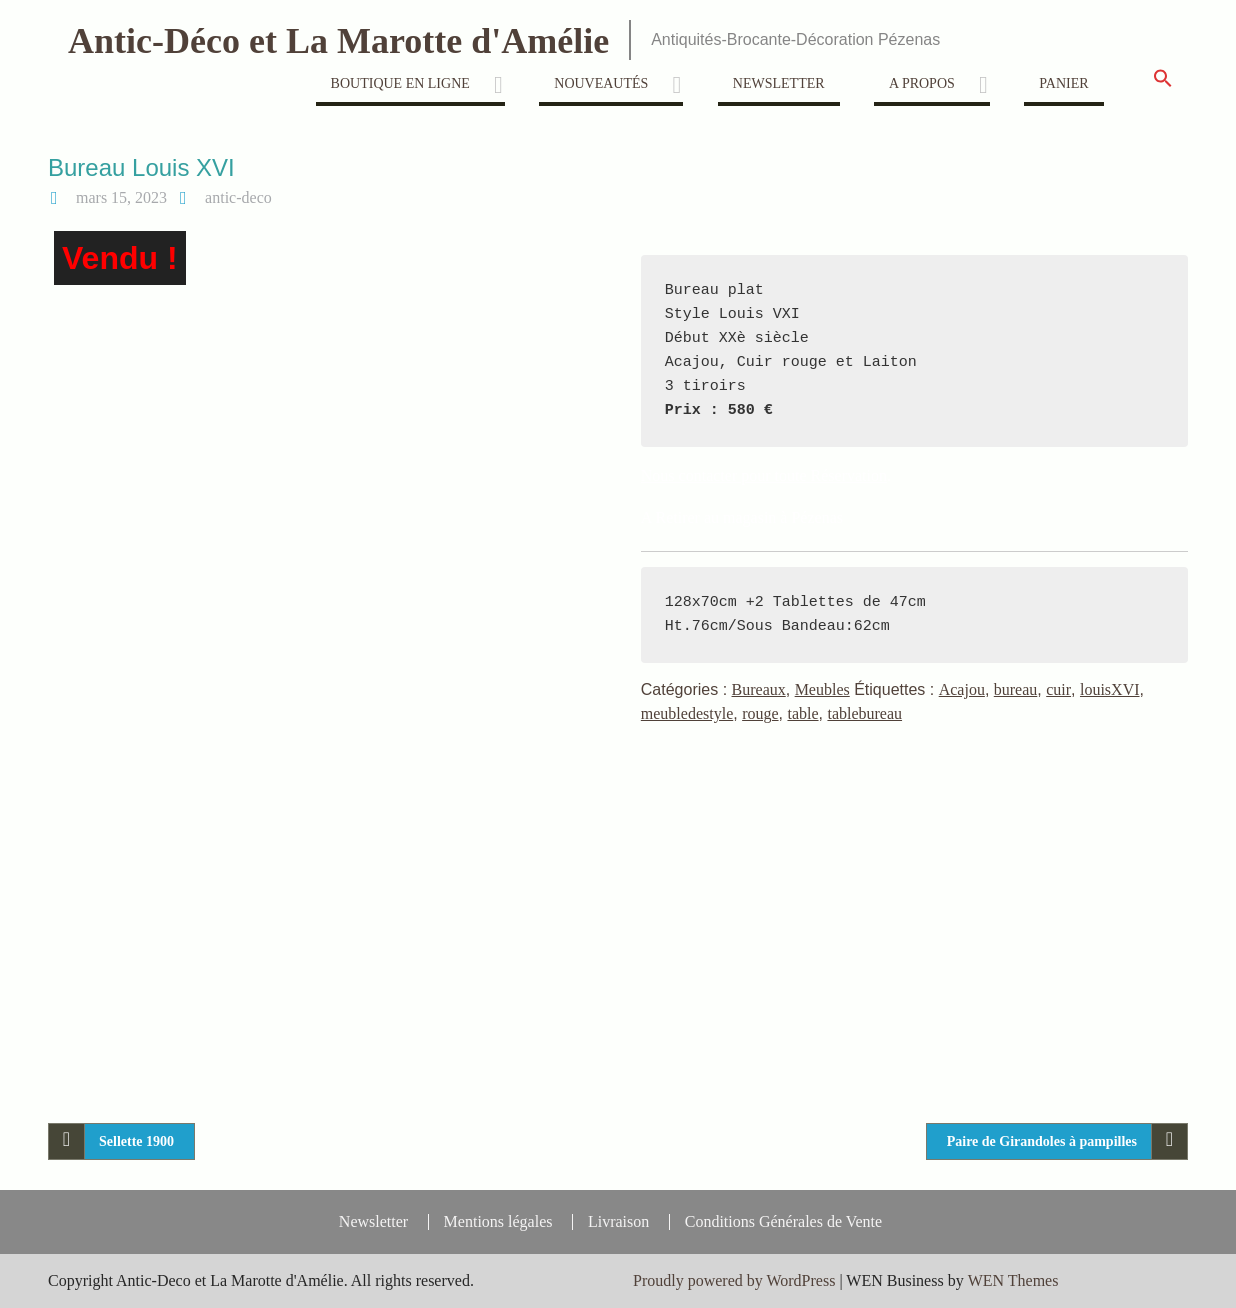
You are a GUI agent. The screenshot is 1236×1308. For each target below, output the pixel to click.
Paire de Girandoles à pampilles (1042, 1141)
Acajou (962, 689)
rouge (760, 713)
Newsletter (779, 83)
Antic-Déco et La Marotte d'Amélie (338, 41)
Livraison (618, 1222)
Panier (1063, 83)
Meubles (822, 689)
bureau (1016, 689)
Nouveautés (601, 83)
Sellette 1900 (136, 1141)
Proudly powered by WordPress (734, 1280)
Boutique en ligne (400, 83)
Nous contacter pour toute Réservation (764, 475)
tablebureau (864, 713)
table (802, 713)
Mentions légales (498, 1222)
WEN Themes (1013, 1280)
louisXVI (1110, 689)
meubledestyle (687, 713)
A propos (922, 83)
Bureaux (759, 689)
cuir (1058, 689)
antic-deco (238, 197)
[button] (1163, 84)
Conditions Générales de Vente (783, 1222)
